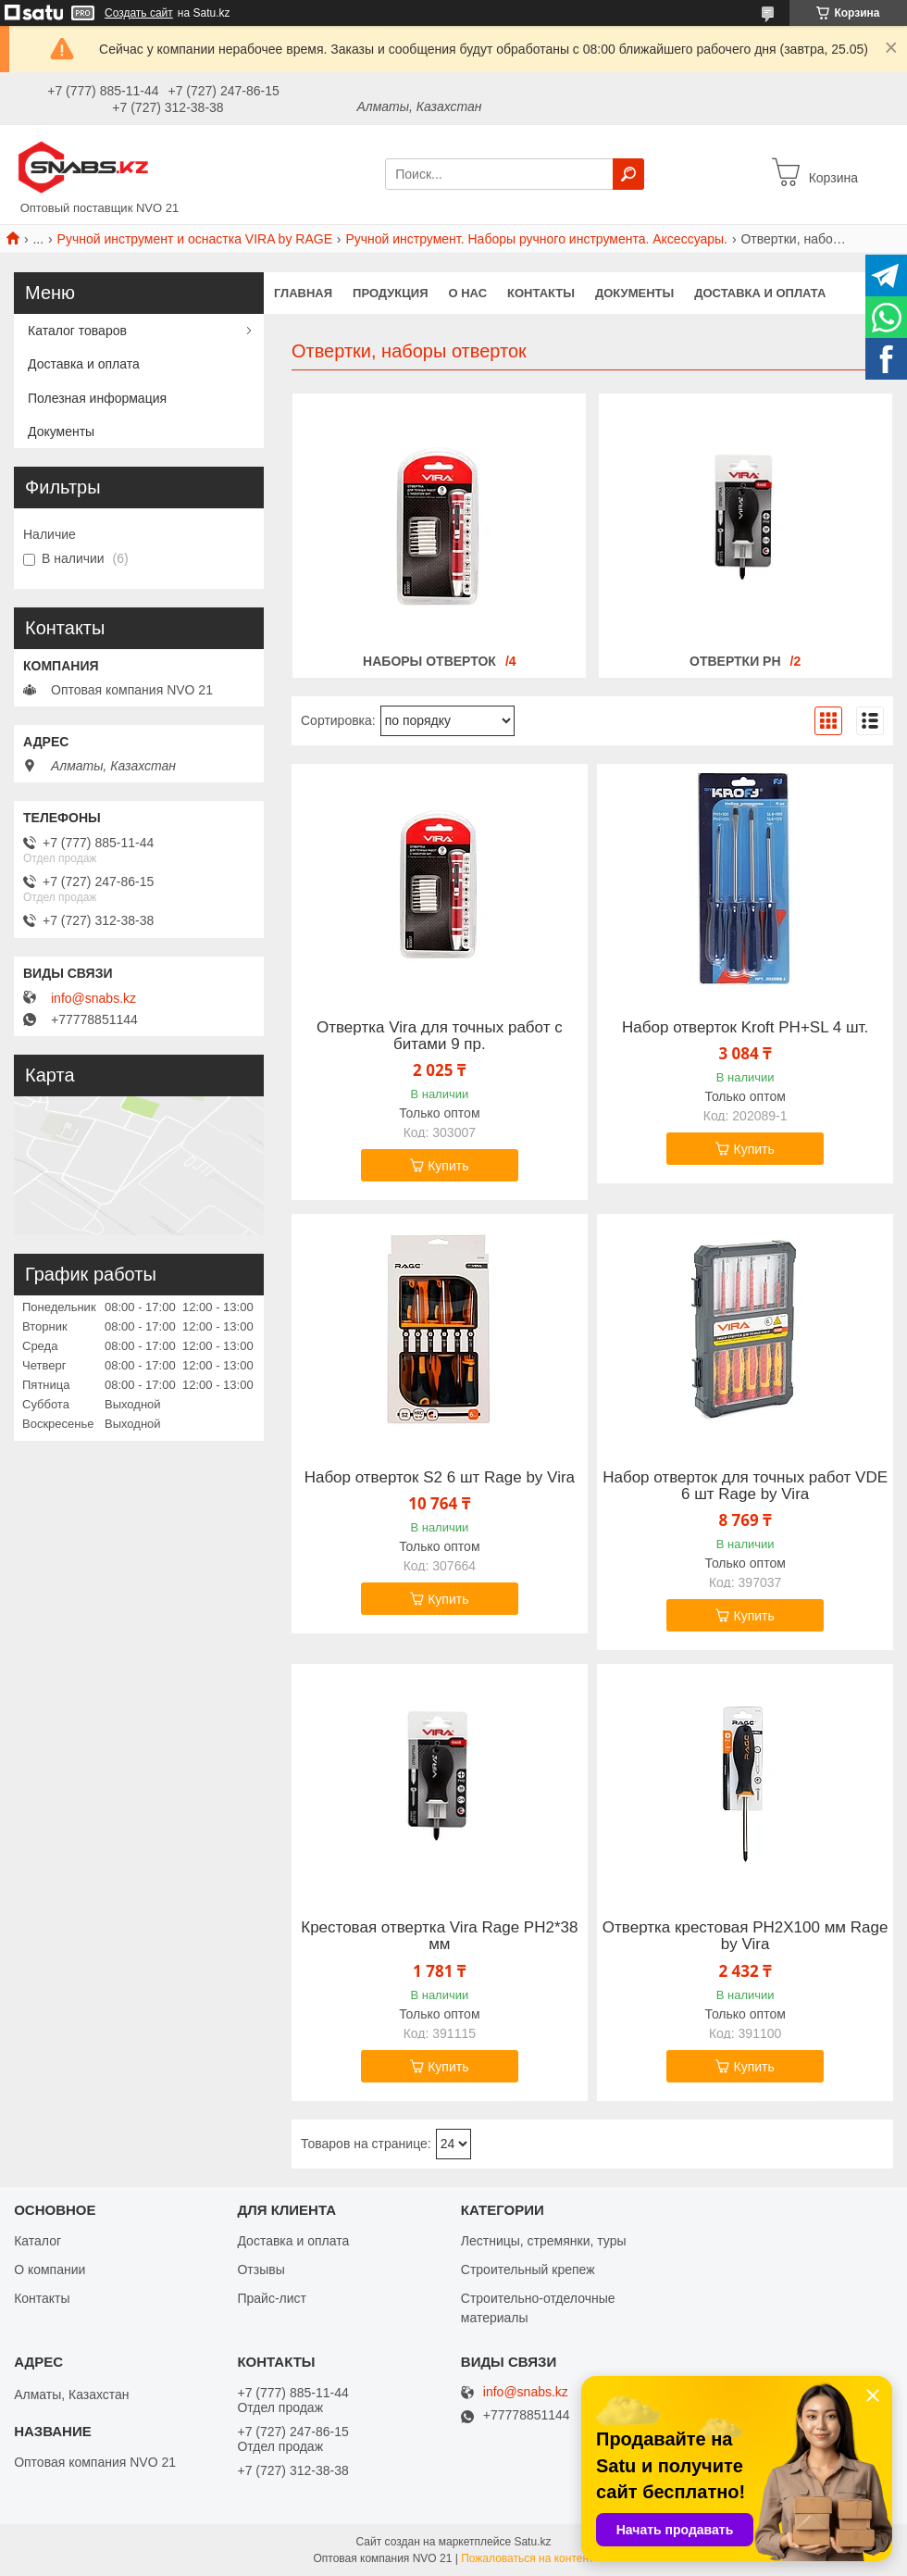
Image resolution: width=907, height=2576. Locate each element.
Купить (448, 1165)
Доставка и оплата (760, 293)
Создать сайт (139, 12)
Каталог (37, 2240)
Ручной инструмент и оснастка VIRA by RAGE (194, 238)
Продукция (390, 293)
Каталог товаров (77, 330)
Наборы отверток (429, 661)
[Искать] (628, 174)
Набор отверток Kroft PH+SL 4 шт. (745, 1027)
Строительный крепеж (528, 2269)
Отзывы (260, 2269)
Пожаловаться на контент (527, 2558)
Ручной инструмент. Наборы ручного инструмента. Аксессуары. (536, 238)
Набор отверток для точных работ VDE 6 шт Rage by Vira (745, 1486)
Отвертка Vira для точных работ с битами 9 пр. (440, 1036)
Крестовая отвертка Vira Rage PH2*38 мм (439, 1936)
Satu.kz (532, 2541)
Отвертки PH (735, 661)
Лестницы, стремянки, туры (544, 2240)
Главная (303, 293)
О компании (49, 2269)
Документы (634, 293)
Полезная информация (97, 398)
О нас (468, 293)
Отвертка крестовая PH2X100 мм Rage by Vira (745, 1936)
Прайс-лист (271, 2298)
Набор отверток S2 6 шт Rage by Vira (439, 1477)
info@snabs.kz (93, 998)
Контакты (541, 293)
